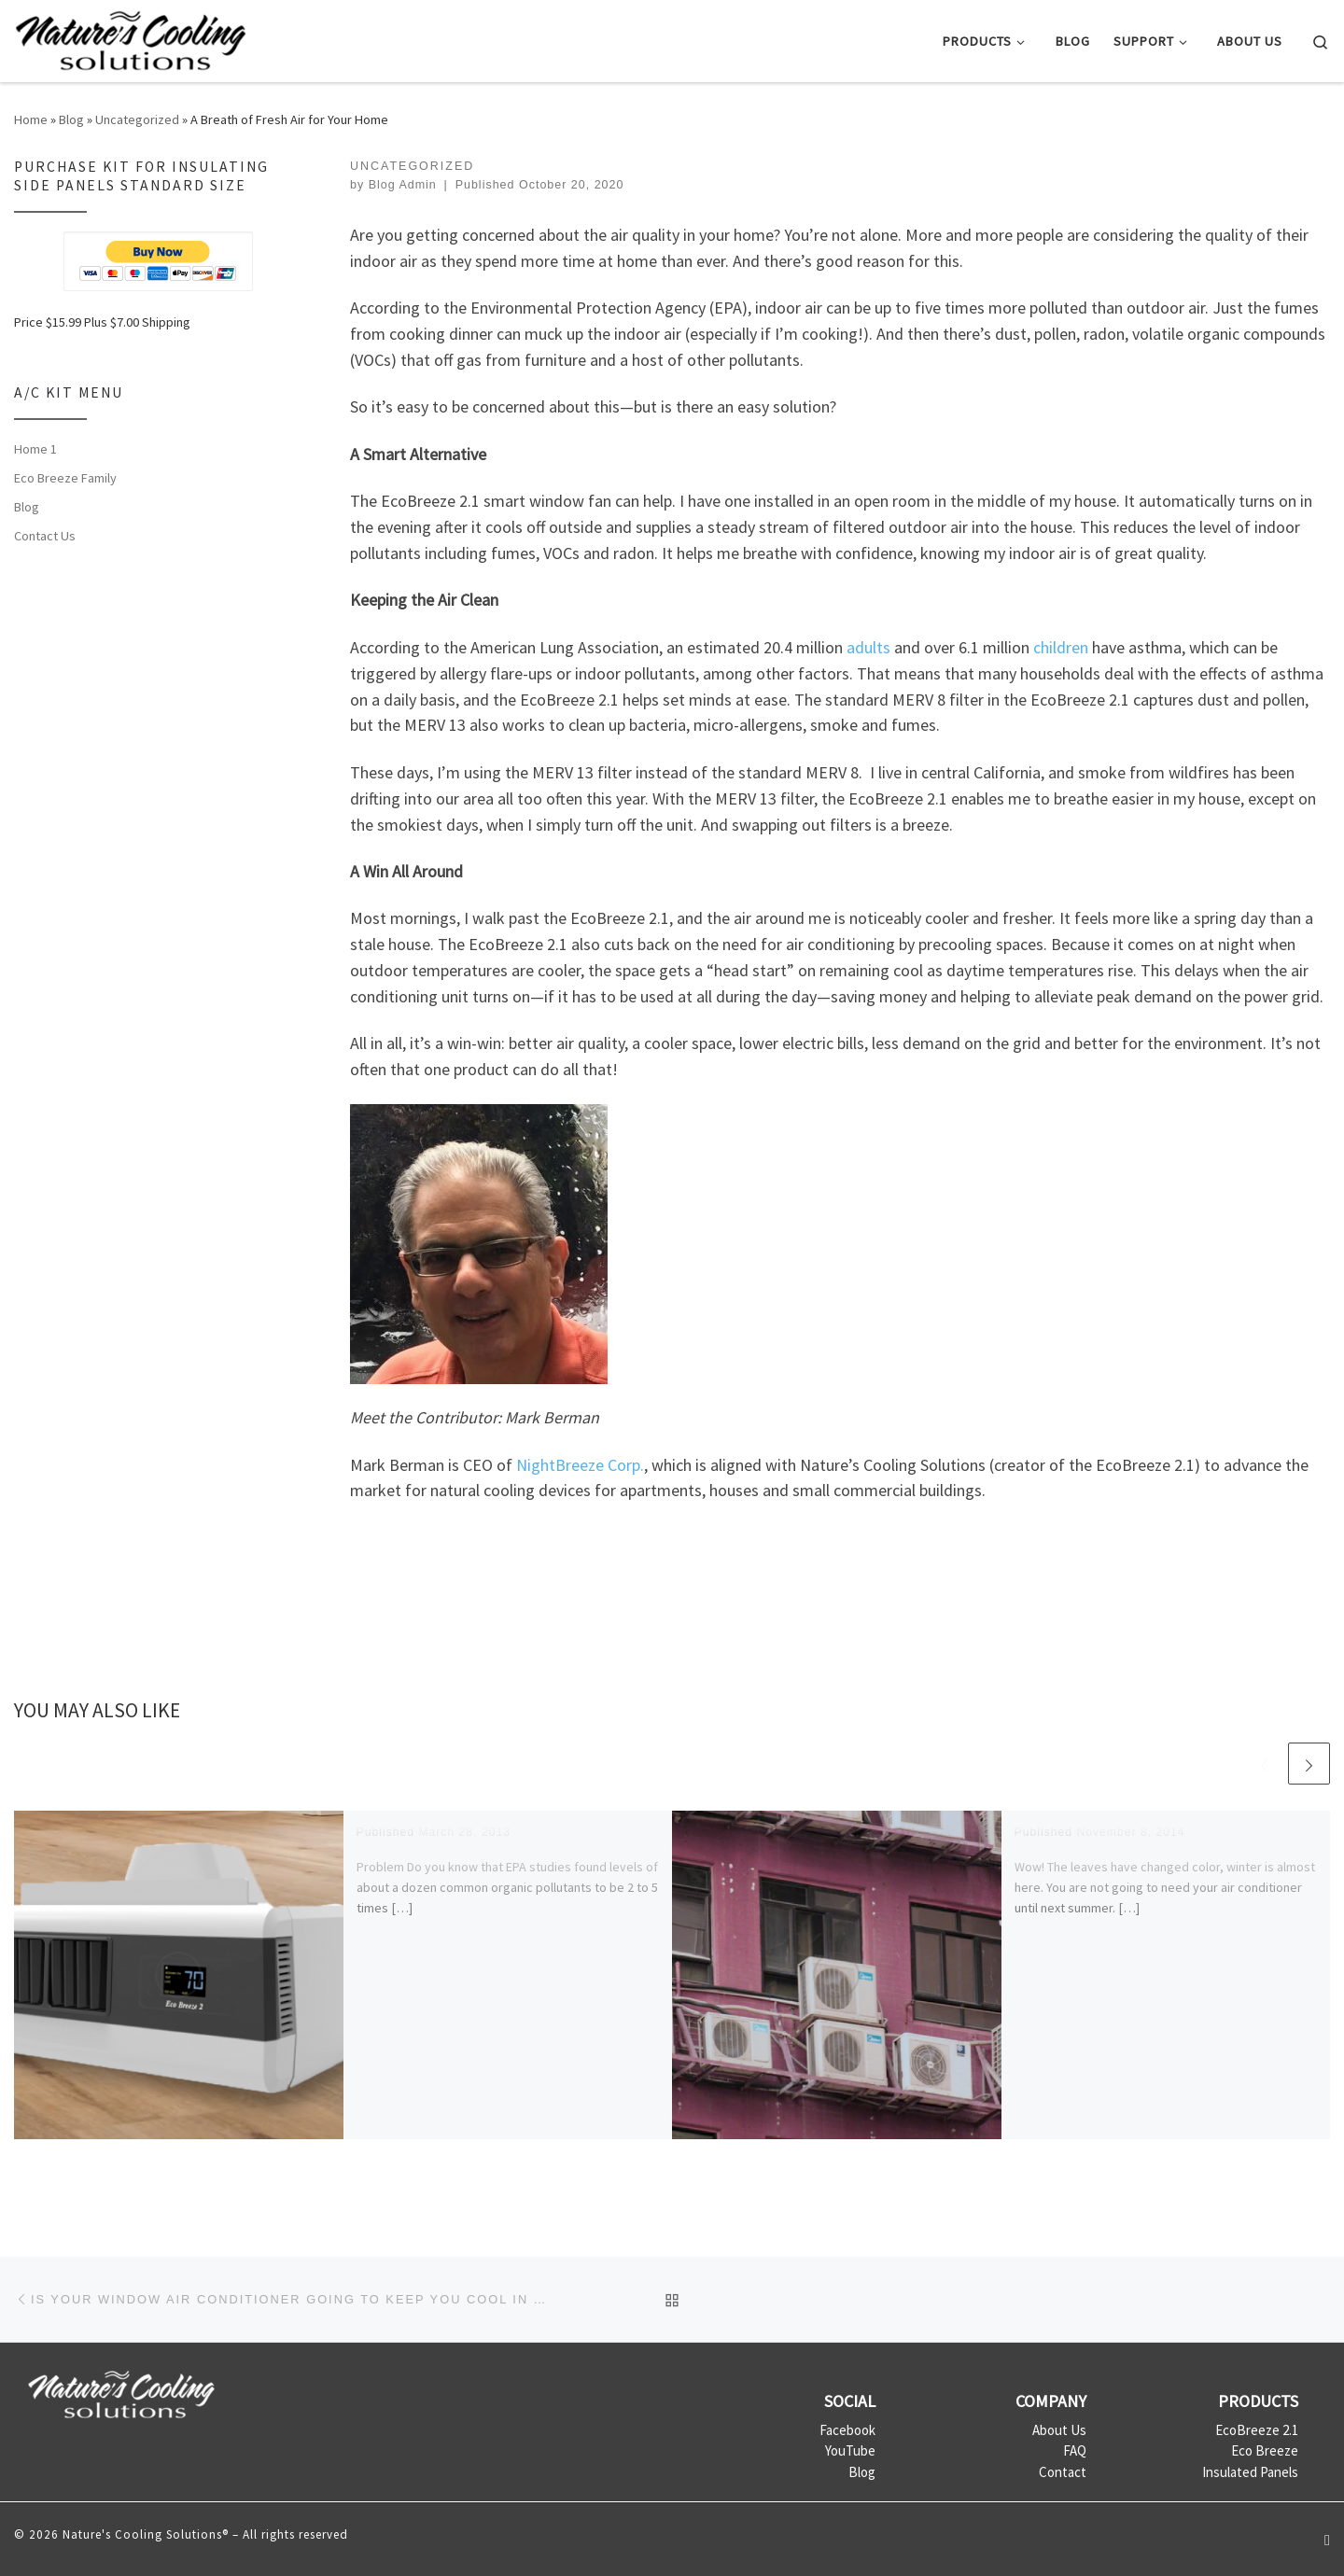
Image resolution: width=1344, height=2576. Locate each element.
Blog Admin (403, 184)
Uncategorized (137, 119)
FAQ (1074, 2450)
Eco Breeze (1264, 2450)
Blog (71, 119)
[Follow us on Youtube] (1327, 2540)
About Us (1059, 2430)
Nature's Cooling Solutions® (146, 2534)
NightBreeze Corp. (580, 1465)
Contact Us (45, 535)
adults (868, 647)
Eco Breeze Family (65, 477)
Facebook (847, 2430)
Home (31, 119)
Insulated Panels (1250, 2472)
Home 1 (35, 449)
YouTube (850, 2450)
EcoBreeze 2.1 (1256, 2430)
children (1060, 647)
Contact (1062, 2472)
